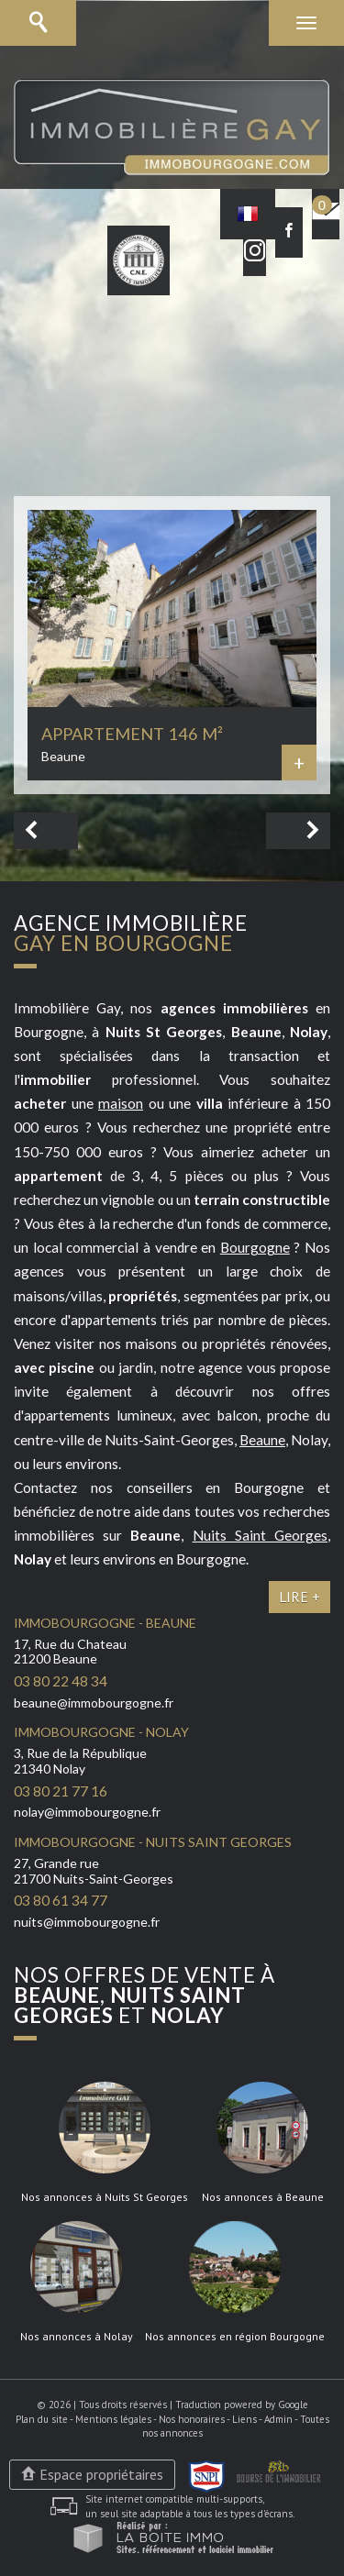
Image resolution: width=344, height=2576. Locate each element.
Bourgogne (255, 1247)
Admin (278, 2419)
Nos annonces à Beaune (263, 2197)
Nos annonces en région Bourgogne (235, 2336)
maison (120, 1103)
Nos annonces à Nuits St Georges (104, 2197)
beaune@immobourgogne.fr (93, 1702)
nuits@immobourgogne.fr (87, 1921)
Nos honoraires (192, 2419)
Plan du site (42, 2419)
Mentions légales (113, 2419)
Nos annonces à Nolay (76, 2336)
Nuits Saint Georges (260, 1535)
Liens (244, 2419)
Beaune (262, 1440)
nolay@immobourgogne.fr (87, 1811)
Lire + (299, 1596)
